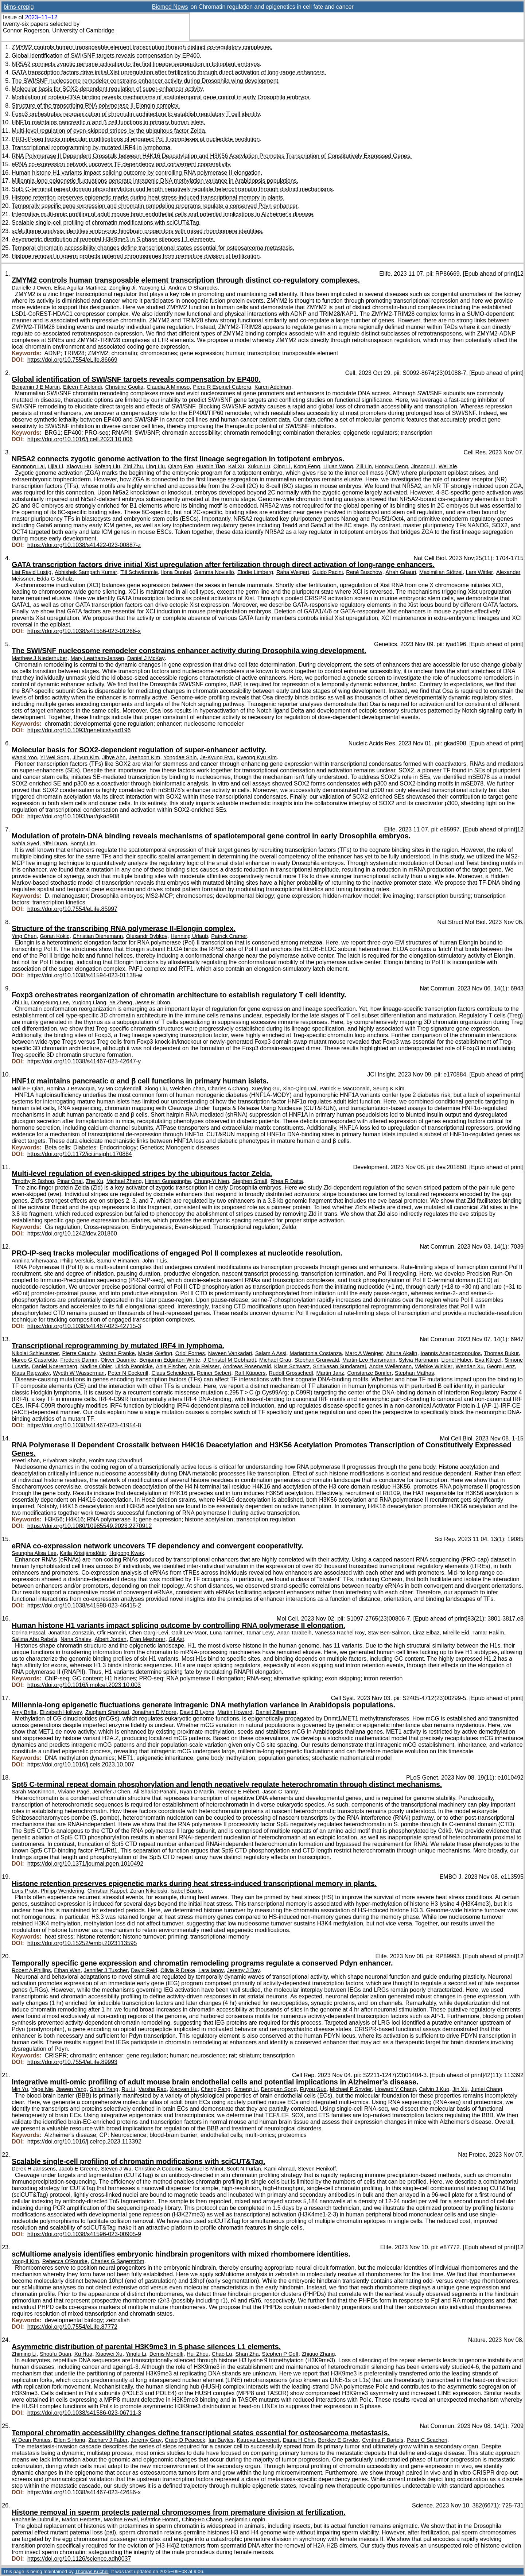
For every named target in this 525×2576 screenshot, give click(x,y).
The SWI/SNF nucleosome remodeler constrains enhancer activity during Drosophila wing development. (146, 81)
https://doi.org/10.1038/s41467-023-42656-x (84, 2492)
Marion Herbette (81, 2519)
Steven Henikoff (317, 2169)
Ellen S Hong (69, 2440)
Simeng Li (246, 2089)
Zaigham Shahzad (107, 1712)
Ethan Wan (67, 1970)
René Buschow (364, 572)
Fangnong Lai (28, 466)
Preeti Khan (26, 1460)
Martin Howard (234, 1712)
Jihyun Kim (86, 757)
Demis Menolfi (166, 2354)
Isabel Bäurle (186, 1891)
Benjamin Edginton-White (169, 1360)
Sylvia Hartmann (418, 1360)
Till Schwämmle (139, 572)
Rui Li (128, 2089)
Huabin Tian (211, 466)
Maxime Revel (120, 2519)
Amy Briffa (24, 1712)
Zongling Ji (122, 288)
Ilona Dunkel (176, 572)
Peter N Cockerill (128, 1373)
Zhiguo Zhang (318, 2354)
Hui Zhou (198, 2354)
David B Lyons (197, 1712)
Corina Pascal (28, 1633)
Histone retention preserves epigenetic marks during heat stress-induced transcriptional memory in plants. (148, 197)
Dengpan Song (278, 2089)
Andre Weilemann (390, 1366)
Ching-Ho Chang (202, 2519)
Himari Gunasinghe (168, 1181)
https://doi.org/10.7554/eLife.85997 (72, 909)
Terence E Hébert (238, 1792)
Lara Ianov (211, 1970)
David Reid (144, 1970)
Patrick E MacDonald (344, 1088)
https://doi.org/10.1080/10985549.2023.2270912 (89, 1526)
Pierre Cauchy (79, 1353)
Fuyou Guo (313, 2089)
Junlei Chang (486, 2089)
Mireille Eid (456, 1633)
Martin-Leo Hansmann (369, 1360)
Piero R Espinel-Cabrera (222, 387)
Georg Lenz (501, 1366)
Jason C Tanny (280, 1792)
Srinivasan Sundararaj (339, 1366)
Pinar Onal (70, 1181)
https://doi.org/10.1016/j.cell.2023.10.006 (80, 439)
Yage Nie (42, 2089)
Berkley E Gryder (338, 2440)
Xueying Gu (266, 1088)
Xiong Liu (155, 1088)
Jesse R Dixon (152, 1002)
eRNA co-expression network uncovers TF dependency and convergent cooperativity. (122, 164)
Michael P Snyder (351, 2089)
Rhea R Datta (287, 1181)
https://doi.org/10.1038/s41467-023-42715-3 (84, 1326)
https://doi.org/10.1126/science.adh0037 (79, 2559)
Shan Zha (246, 2354)
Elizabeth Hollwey (61, 1712)
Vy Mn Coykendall (119, 1088)
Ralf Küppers (249, 1373)
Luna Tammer (226, 1633)
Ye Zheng (120, 1002)
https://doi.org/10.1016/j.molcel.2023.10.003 (84, 1685)
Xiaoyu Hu (78, 466)
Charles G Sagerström (117, 2261)
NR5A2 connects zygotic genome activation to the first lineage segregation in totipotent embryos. (136, 64)
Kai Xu (236, 466)
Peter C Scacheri (427, 2440)
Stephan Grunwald (317, 1360)
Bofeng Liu (107, 466)
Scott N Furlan (243, 2169)
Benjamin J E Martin (36, 387)
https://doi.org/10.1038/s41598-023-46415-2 (84, 1605)
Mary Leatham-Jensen (97, 658)
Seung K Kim (388, 1088)
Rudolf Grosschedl (291, 1373)
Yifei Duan (54, 843)
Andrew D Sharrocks (193, 288)
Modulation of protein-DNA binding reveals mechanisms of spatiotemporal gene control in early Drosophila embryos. (161, 97)
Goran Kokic (54, 936)
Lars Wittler (479, 572)
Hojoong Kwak (126, 1553)
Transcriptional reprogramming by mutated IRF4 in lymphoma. (92, 147)
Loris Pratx (25, 1891)
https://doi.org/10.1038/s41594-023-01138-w (84, 975)
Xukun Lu (259, 466)
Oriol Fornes (190, 1353)
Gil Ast (176, 1639)
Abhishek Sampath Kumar (86, 572)
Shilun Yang (104, 2089)
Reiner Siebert (214, 1373)
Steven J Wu (116, 2169)
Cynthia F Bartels (382, 2440)
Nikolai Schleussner (35, 1353)
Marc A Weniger (364, 1353)
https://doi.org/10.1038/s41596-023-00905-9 (84, 2234)
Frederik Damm (79, 1360)
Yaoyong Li (152, 288)
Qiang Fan (180, 466)
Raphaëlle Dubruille (35, 2519)
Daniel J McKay (145, 658)
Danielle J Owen (31, 288)
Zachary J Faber (107, 2440)
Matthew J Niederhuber (39, 658)
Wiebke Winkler (433, 1366)
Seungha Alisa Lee (34, 1553)
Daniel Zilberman (276, 1712)
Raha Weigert (292, 572)
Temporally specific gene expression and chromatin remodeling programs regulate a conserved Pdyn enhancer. (155, 206)
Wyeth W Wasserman (79, 1373)
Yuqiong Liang (89, 1002)
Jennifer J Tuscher (106, 1970)
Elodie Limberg (255, 572)
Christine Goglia (124, 387)
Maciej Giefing (155, 1353)
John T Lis (154, 1261)
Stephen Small (249, 1181)
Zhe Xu (94, 1181)
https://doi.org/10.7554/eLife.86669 (72, 360)
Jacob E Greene (78, 2169)
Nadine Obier (96, 1366)
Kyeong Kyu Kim (257, 757)
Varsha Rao (153, 2089)
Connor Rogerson (26, 30)
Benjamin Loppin (245, 2519)
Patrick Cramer (229, 936)
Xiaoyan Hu (184, 2089)
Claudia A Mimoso (168, 387)
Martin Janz (330, 1373)
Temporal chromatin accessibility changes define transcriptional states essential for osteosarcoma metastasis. (153, 248)
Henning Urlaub (189, 936)
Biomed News (170, 7)
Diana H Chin (299, 2440)
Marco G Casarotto (34, 1360)
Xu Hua (83, 2354)
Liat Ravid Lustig (31, 572)
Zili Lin (364, 466)
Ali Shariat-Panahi (154, 1792)
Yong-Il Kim (25, 2261)
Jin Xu (459, 2089)
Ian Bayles (221, 2440)
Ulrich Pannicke (133, 1366)
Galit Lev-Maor (189, 1633)
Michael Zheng (124, 1181)
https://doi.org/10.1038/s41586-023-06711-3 (84, 2413)
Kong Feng (307, 466)
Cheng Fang (215, 2089)
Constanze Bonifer (369, 1373)
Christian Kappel (107, 1891)
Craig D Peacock (185, 2440)
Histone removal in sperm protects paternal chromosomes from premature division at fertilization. (136, 256)
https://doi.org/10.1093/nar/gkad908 (73, 816)
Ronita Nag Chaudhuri (115, 1460)
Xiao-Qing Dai (299, 1088)
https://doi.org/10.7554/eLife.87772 (72, 2327)
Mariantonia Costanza (315, 1353)
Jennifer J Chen (111, 1792)
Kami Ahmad (279, 2169)
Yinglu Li (136, 2354)
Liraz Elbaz (426, 1633)
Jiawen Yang (71, 2089)
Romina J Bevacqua (71, 1088)
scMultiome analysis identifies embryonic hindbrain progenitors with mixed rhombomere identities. (138, 231)
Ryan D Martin (197, 1792)
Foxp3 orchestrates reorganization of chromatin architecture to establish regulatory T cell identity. (136, 114)
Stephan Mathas (414, 1373)
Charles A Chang (228, 1088)
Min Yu (20, 2089)
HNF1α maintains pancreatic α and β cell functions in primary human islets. (108, 122)
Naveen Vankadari (230, 1353)
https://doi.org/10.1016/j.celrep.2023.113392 (84, 2141)
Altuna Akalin (401, 1353)
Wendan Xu (470, 1366)
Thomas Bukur (501, 1353)
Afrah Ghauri (400, 572)
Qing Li (282, 466)
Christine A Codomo (158, 2169)
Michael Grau (275, 1360)
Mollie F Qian (27, 1088)
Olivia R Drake (177, 1970)
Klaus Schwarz (292, 1366)
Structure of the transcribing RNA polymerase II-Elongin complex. (96, 105)
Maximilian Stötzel (441, 572)
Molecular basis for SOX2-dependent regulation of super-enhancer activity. (108, 89)
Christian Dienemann (98, 936)
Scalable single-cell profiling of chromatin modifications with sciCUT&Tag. (106, 223)
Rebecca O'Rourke (65, 2261)
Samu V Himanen (118, 1261)
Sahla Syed (25, 843)
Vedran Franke (117, 1353)
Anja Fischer (171, 1366)
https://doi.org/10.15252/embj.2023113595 (82, 1943)
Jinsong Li (423, 466)
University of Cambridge (83, 30)
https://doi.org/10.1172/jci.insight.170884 (79, 1154)
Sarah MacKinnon (33, 1792)
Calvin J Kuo (434, 2089)
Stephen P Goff (280, 2354)
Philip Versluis (77, 1261)
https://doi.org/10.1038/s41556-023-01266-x (84, 631)
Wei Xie (448, 466)
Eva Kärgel (488, 1360)
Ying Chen (24, 936)
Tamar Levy (260, 1633)
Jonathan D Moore (154, 1712)
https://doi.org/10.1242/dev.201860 (72, 1233)
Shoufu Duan (55, 2354)
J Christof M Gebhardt (229, 1360)
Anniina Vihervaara (34, 1261)
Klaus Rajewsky (31, 1373)
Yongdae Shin (180, 757)
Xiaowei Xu (109, 2354)
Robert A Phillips (31, 1970)
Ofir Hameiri (111, 1633)
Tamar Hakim (488, 1633)
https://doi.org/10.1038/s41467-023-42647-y (84, 1061)
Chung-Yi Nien (211, 1181)
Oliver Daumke (118, 1360)
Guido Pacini (327, 572)
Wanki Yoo (24, 757)
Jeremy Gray (146, 2440)
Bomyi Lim (83, 843)
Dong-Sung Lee (50, 1002)
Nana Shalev (76, 1639)
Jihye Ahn (113, 757)
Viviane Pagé (73, 1792)
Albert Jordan (110, 1639)
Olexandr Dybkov (146, 936)
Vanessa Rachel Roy (340, 1633)
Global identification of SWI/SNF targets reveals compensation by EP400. (106, 56)
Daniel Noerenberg (54, 1366)
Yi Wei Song (54, 757)
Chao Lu (222, 2354)
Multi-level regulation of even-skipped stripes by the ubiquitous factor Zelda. (109, 131)
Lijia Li (55, 466)
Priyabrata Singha (64, 1460)
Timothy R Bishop (33, 1181)
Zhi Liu (20, 1002)
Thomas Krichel (91, 2571)
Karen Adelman (272, 387)
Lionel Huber (457, 1360)
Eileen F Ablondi (82, 387)
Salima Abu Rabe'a (34, 1639)
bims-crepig (19, 7)
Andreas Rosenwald (247, 1366)
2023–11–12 (41, 17)
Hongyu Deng (391, 466)
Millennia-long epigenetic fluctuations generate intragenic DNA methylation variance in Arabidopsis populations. (155, 181)
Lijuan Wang (338, 466)
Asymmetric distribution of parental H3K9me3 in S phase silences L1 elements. (113, 239)
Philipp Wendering (62, 1891)
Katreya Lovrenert (258, 2440)
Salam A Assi (270, 1353)
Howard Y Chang (395, 2089)
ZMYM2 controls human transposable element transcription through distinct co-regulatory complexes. (142, 47)
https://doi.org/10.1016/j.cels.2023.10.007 (81, 1764)
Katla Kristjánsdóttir (83, 1553)
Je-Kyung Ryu (217, 757)
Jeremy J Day (243, 1970)
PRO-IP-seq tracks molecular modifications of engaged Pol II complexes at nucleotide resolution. (136, 139)
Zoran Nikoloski (148, 1891)
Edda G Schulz (55, 579)
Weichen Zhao (187, 1088)
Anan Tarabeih (294, 1633)
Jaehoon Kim (144, 757)
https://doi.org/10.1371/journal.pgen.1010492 (85, 1864)
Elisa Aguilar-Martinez (80, 288)
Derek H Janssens (34, 2169)
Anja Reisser (204, 1366)
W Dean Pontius (31, 2440)
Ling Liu (155, 466)
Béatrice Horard (160, 2519)
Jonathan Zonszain (71, 1633)
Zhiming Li (24, 2354)
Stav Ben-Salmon (389, 1633)
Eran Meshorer (148, 1639)
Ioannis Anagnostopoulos (450, 1353)
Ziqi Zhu (133, 466)
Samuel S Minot (204, 2169)
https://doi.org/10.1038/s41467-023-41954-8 (84, 1425)
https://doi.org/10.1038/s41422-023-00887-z (84, 545)
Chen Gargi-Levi (148, 1633)
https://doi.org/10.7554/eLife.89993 (72, 2062)
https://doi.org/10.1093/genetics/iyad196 (79, 730)
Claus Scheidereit (172, 1373)
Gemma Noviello (214, 572)
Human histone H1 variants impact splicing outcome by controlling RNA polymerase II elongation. (137, 173)
